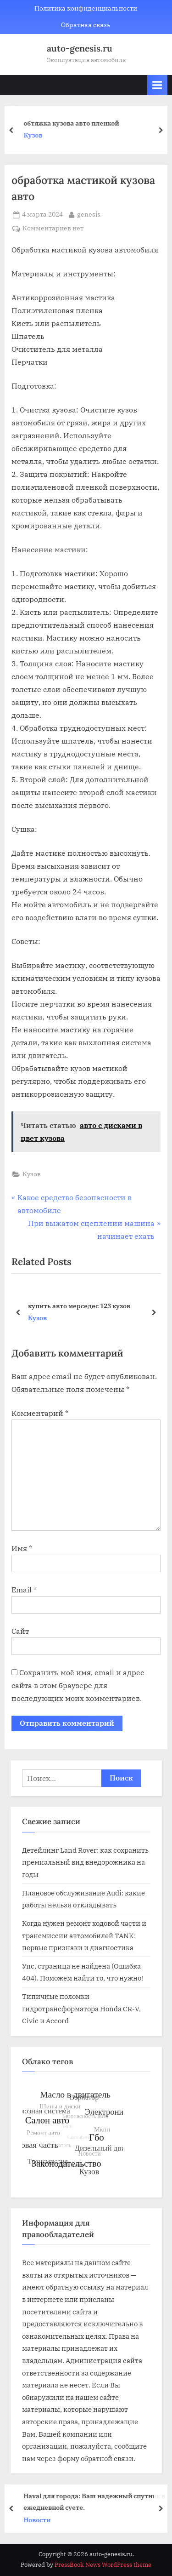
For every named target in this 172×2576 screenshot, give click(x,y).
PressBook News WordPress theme (103, 2565)
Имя (21, 1548)
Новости (38, 2519)
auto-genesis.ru (79, 48)
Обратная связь (86, 25)
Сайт (20, 1631)
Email (24, 1589)
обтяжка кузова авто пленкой (73, 123)
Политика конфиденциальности (85, 8)
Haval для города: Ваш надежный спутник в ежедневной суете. (96, 2501)
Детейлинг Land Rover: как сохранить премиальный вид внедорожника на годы (85, 1862)
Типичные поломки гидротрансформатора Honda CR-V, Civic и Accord (81, 2008)
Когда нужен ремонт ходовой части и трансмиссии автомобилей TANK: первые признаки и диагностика (84, 1935)
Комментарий (39, 1413)
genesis (88, 213)
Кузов (34, 136)
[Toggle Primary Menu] (157, 85)
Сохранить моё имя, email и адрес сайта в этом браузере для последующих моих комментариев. (77, 1685)
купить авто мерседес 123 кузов (79, 1305)
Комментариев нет (52, 228)
